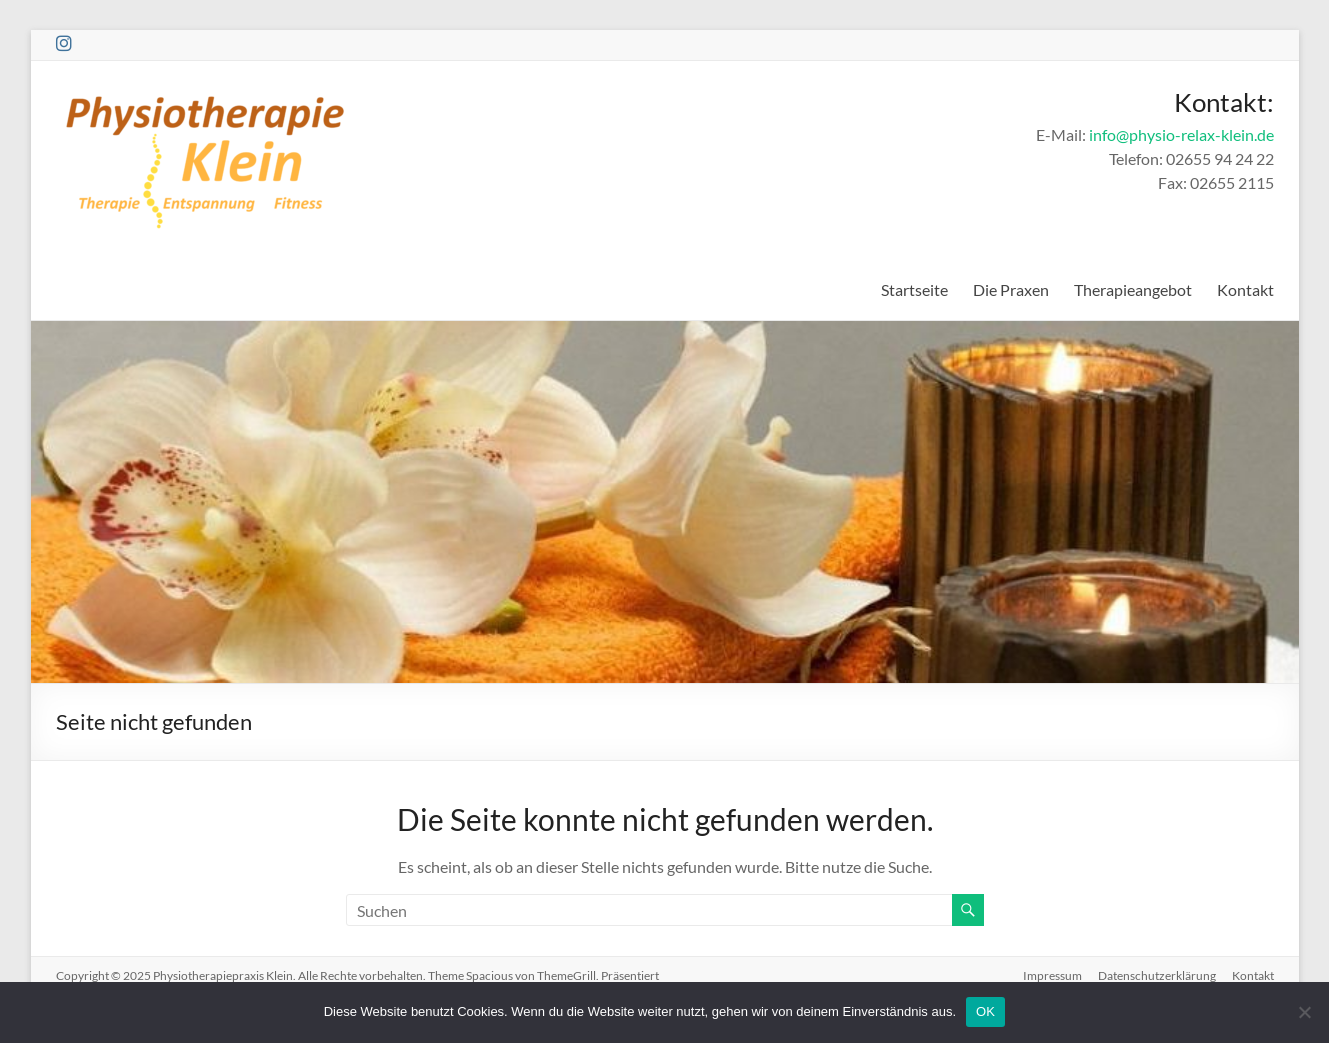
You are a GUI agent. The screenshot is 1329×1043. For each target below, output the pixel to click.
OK (985, 1011)
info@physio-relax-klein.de (1181, 134)
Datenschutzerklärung (1157, 975)
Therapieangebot (1133, 289)
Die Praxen (1011, 289)
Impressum (1052, 975)
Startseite (914, 289)
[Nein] (1304, 1012)
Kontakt (1245, 289)
